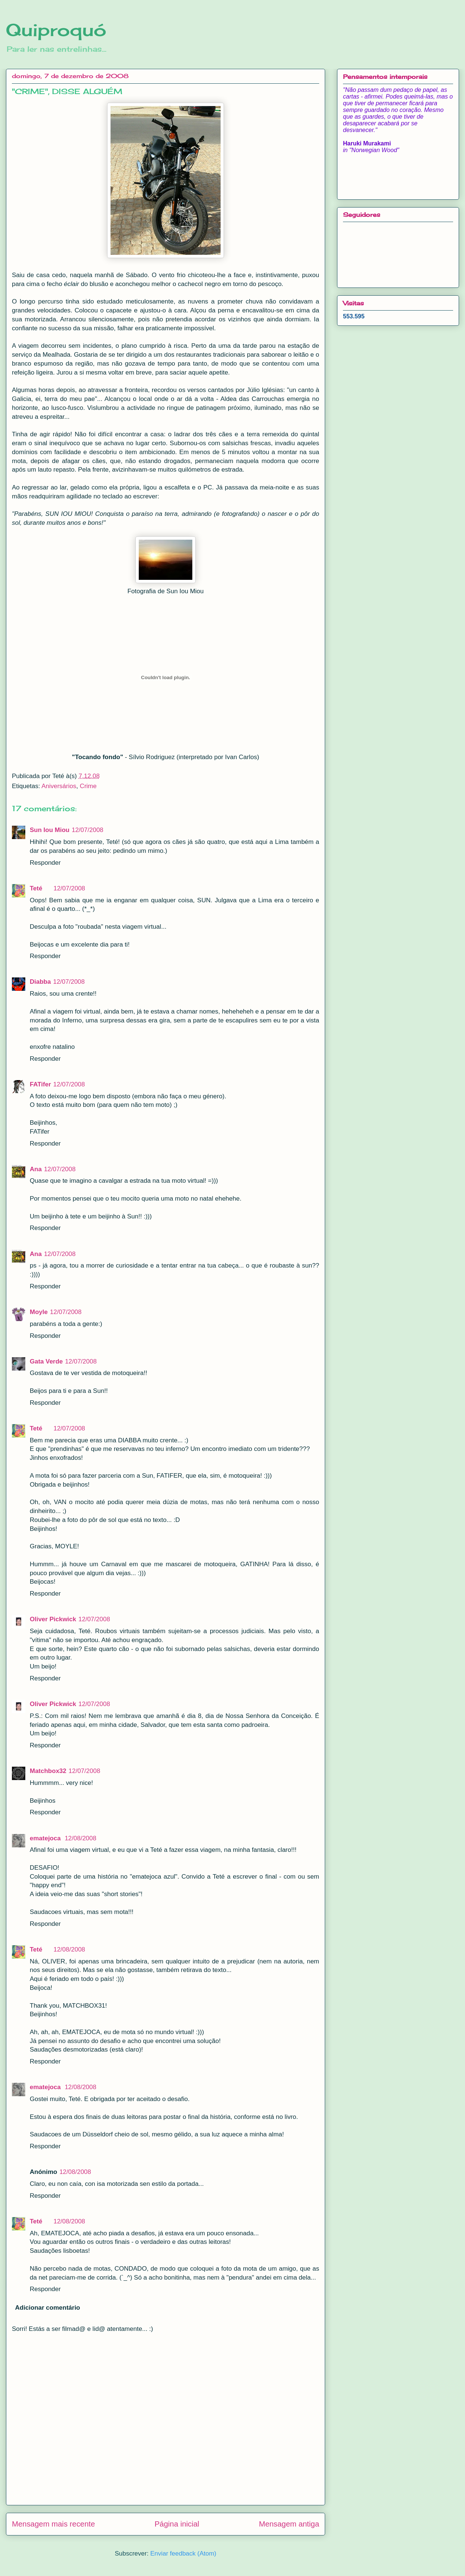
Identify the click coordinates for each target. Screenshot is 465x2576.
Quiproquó (56, 29)
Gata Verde (46, 1361)
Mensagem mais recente (53, 2524)
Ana (36, 1169)
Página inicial (177, 2524)
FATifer (40, 1084)
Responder (45, 862)
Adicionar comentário (47, 2307)
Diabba (40, 981)
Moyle (39, 1312)
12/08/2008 (80, 1838)
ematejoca (46, 1838)
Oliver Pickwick (53, 1619)
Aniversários (58, 786)
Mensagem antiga (289, 2524)
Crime (88, 786)
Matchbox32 (48, 1770)
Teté (36, 888)
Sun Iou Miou (50, 829)
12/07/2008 (87, 829)
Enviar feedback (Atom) (183, 2553)
